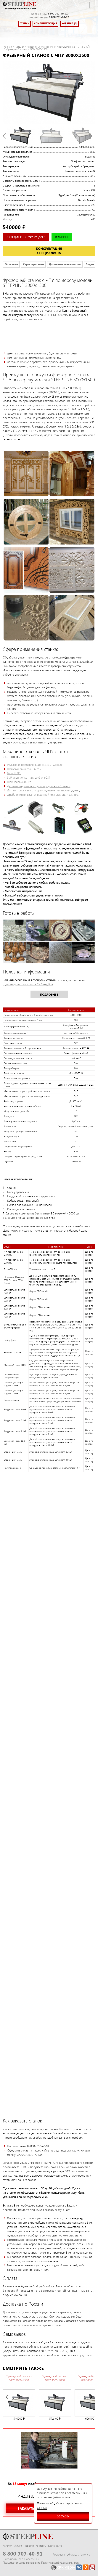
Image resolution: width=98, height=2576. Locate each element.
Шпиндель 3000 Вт (19, 782)
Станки (24, 23)
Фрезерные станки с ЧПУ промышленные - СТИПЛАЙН (59, 46)
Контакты (41, 2545)
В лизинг (62, 237)
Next (90, 136)
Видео (90, 264)
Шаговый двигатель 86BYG (24, 769)
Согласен (53, 2515)
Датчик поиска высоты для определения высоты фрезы (43, 790)
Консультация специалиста (49, 250)
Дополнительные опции (65, 264)
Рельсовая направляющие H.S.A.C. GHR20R (35, 764)
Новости (29, 2545)
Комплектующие (45, 23)
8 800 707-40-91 (58, 13)
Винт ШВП (13, 773)
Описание (11, 264)
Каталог (19, 46)
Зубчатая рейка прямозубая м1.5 (28, 777)
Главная (7, 46)
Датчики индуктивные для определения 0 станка (38, 786)
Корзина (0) (69, 23)
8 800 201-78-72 (59, 17)
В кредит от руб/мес (26, 237)
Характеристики (33, 264)
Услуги (18, 2545)
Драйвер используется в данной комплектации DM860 (42, 794)
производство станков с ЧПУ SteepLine (28, 984)
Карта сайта (55, 2545)
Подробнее (49, 994)
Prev (4, 136)
